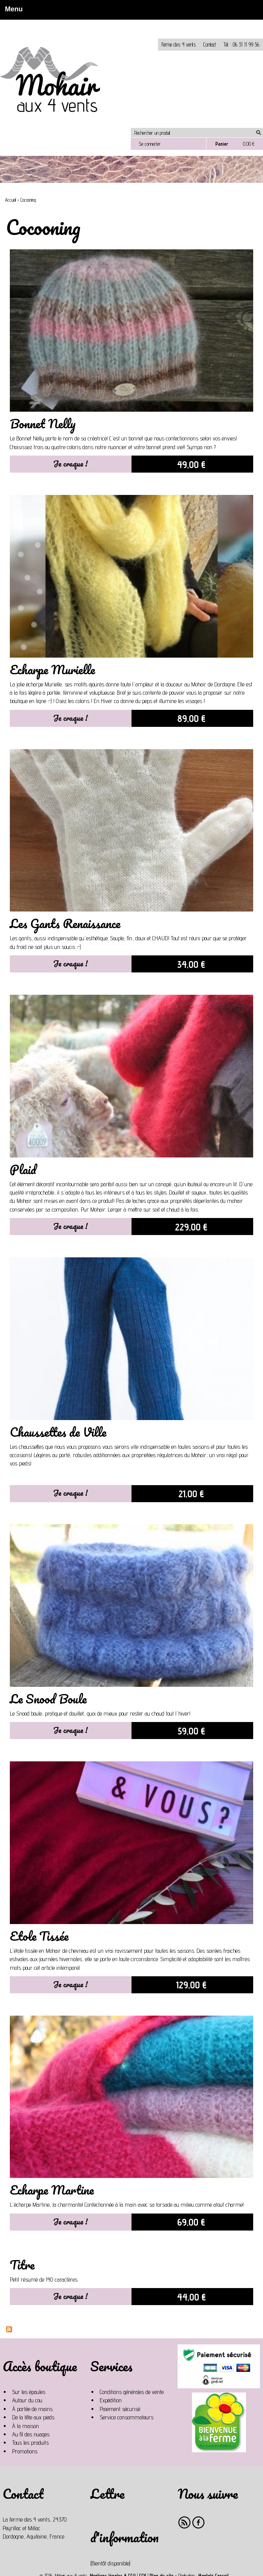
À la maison (25, 2426)
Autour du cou (27, 2400)
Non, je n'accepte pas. (75, 22)
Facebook (199, 2522)
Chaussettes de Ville (58, 1432)
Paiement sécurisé (120, 2409)
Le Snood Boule (48, 1699)
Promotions (24, 2451)
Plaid (23, 1169)
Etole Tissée (39, 1936)
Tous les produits (30, 2442)
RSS (185, 2522)
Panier (221, 144)
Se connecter (150, 144)
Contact (209, 44)
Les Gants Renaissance (65, 923)
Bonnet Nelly (43, 424)
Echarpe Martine (52, 2190)
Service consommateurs (126, 2417)
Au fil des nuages (31, 2434)
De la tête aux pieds (33, 2417)
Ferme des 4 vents (179, 44)
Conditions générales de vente (132, 2392)
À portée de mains (32, 2409)
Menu (11, 9)
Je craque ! (70, 463)
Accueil (10, 200)
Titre (22, 2265)
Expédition (111, 2400)
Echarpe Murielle (52, 670)
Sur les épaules (28, 2392)
